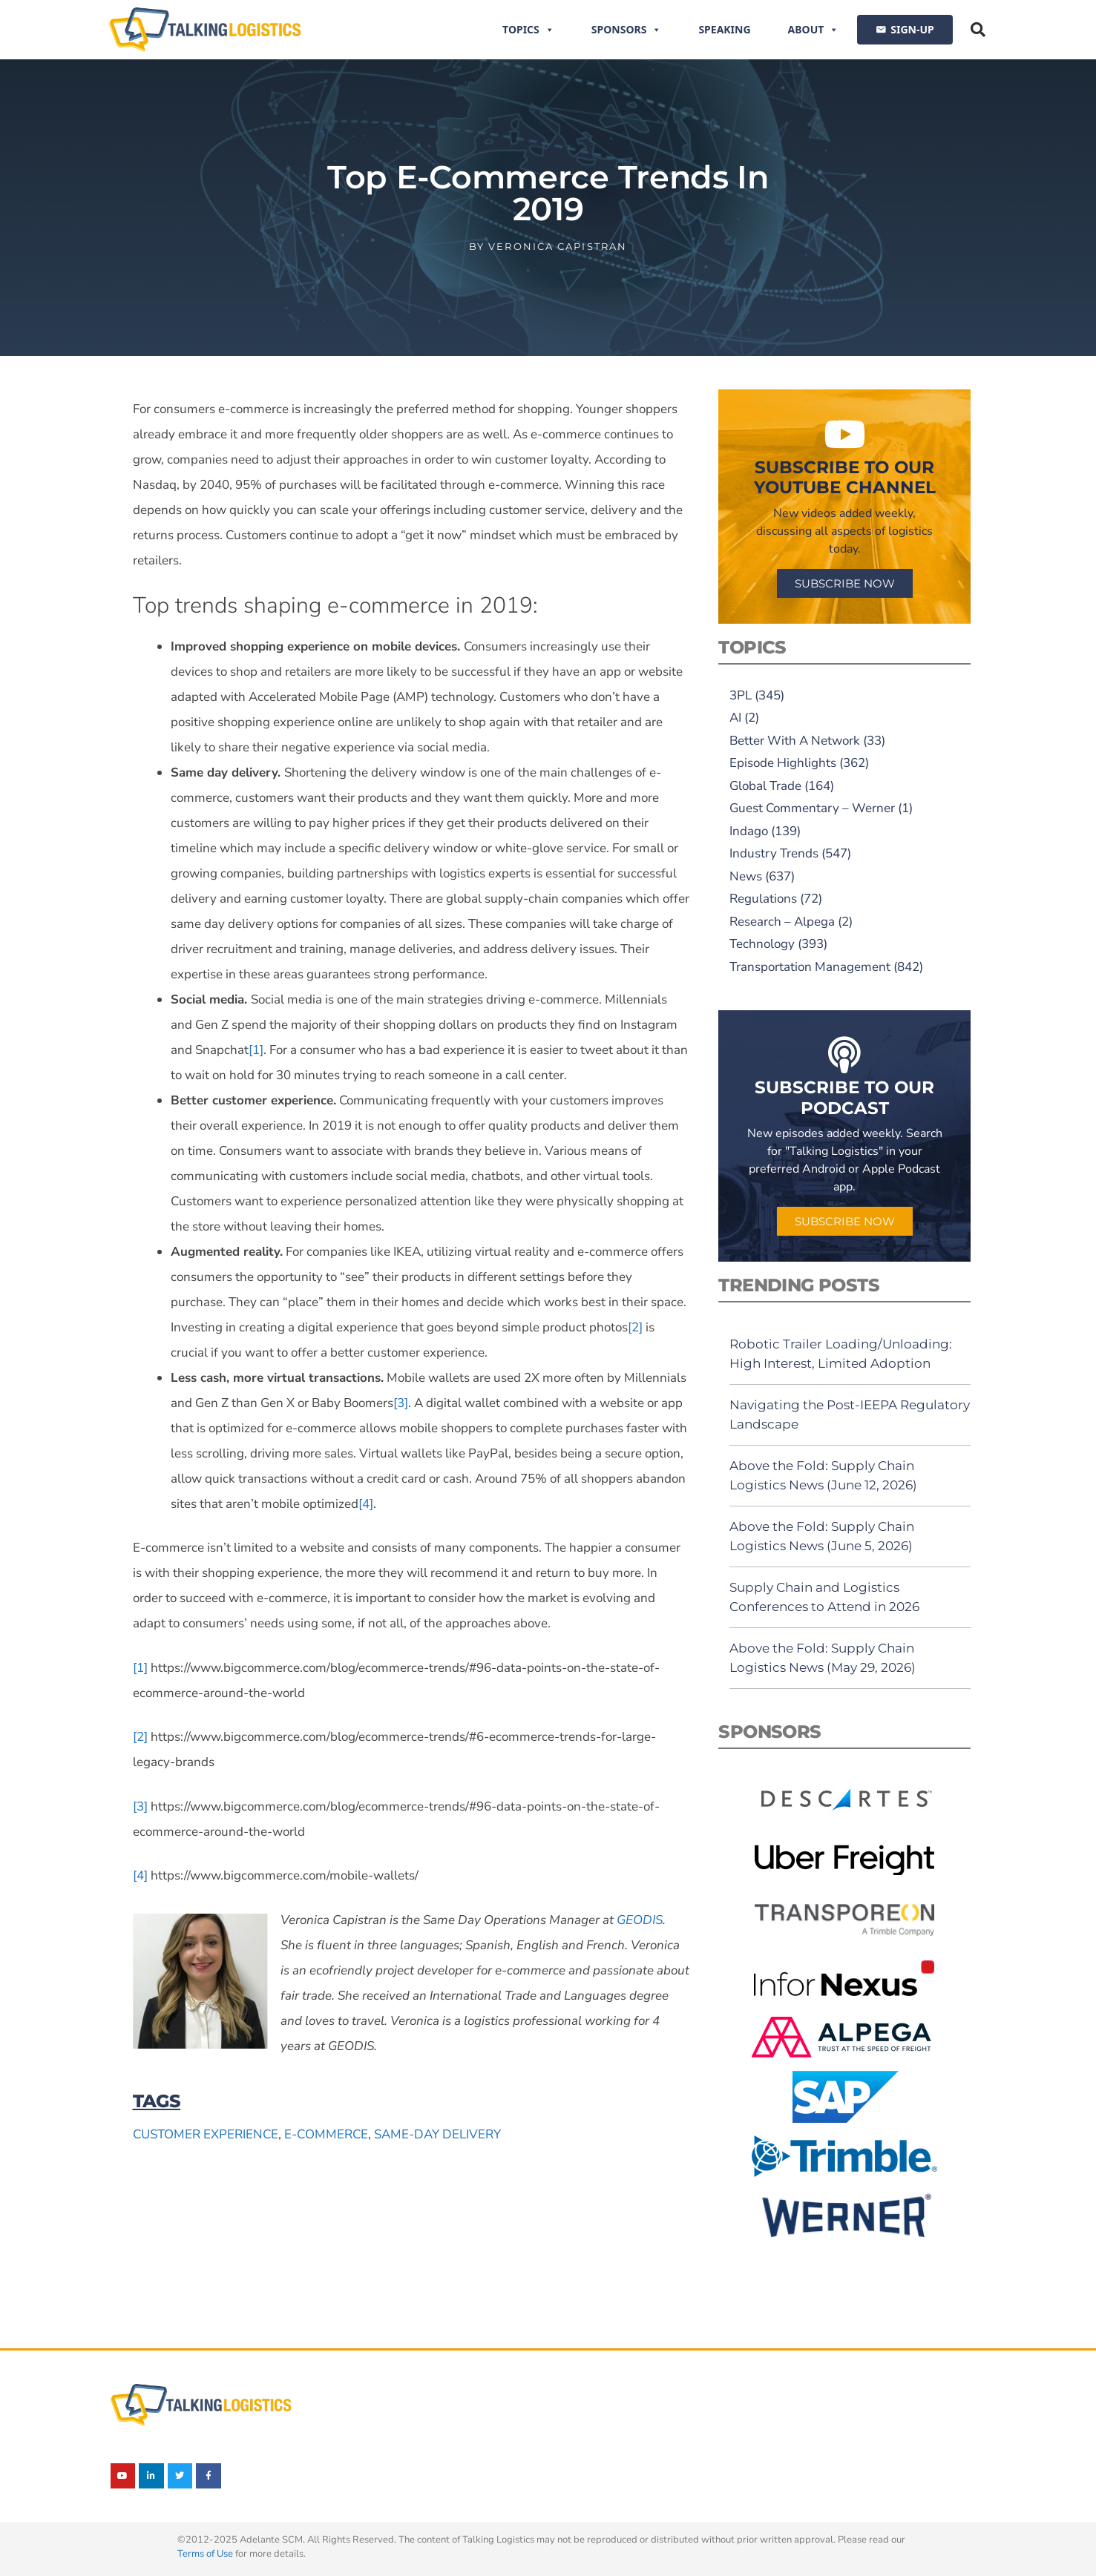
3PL (740, 695)
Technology (762, 943)
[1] (256, 1049)
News (745, 876)
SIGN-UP (911, 29)
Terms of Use (205, 2553)
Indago (748, 831)
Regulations (763, 898)
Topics (528, 30)
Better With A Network (794, 740)
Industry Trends (773, 853)
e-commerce (326, 2134)
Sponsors (626, 30)
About (813, 30)
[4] (365, 1503)
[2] (635, 1327)
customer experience (205, 2134)
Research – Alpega (782, 921)
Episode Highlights (782, 762)
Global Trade (765, 785)
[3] (400, 1402)
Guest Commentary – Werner (812, 808)
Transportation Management (809, 966)
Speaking (724, 29)
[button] (978, 30)
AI (735, 717)
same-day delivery (437, 2134)
